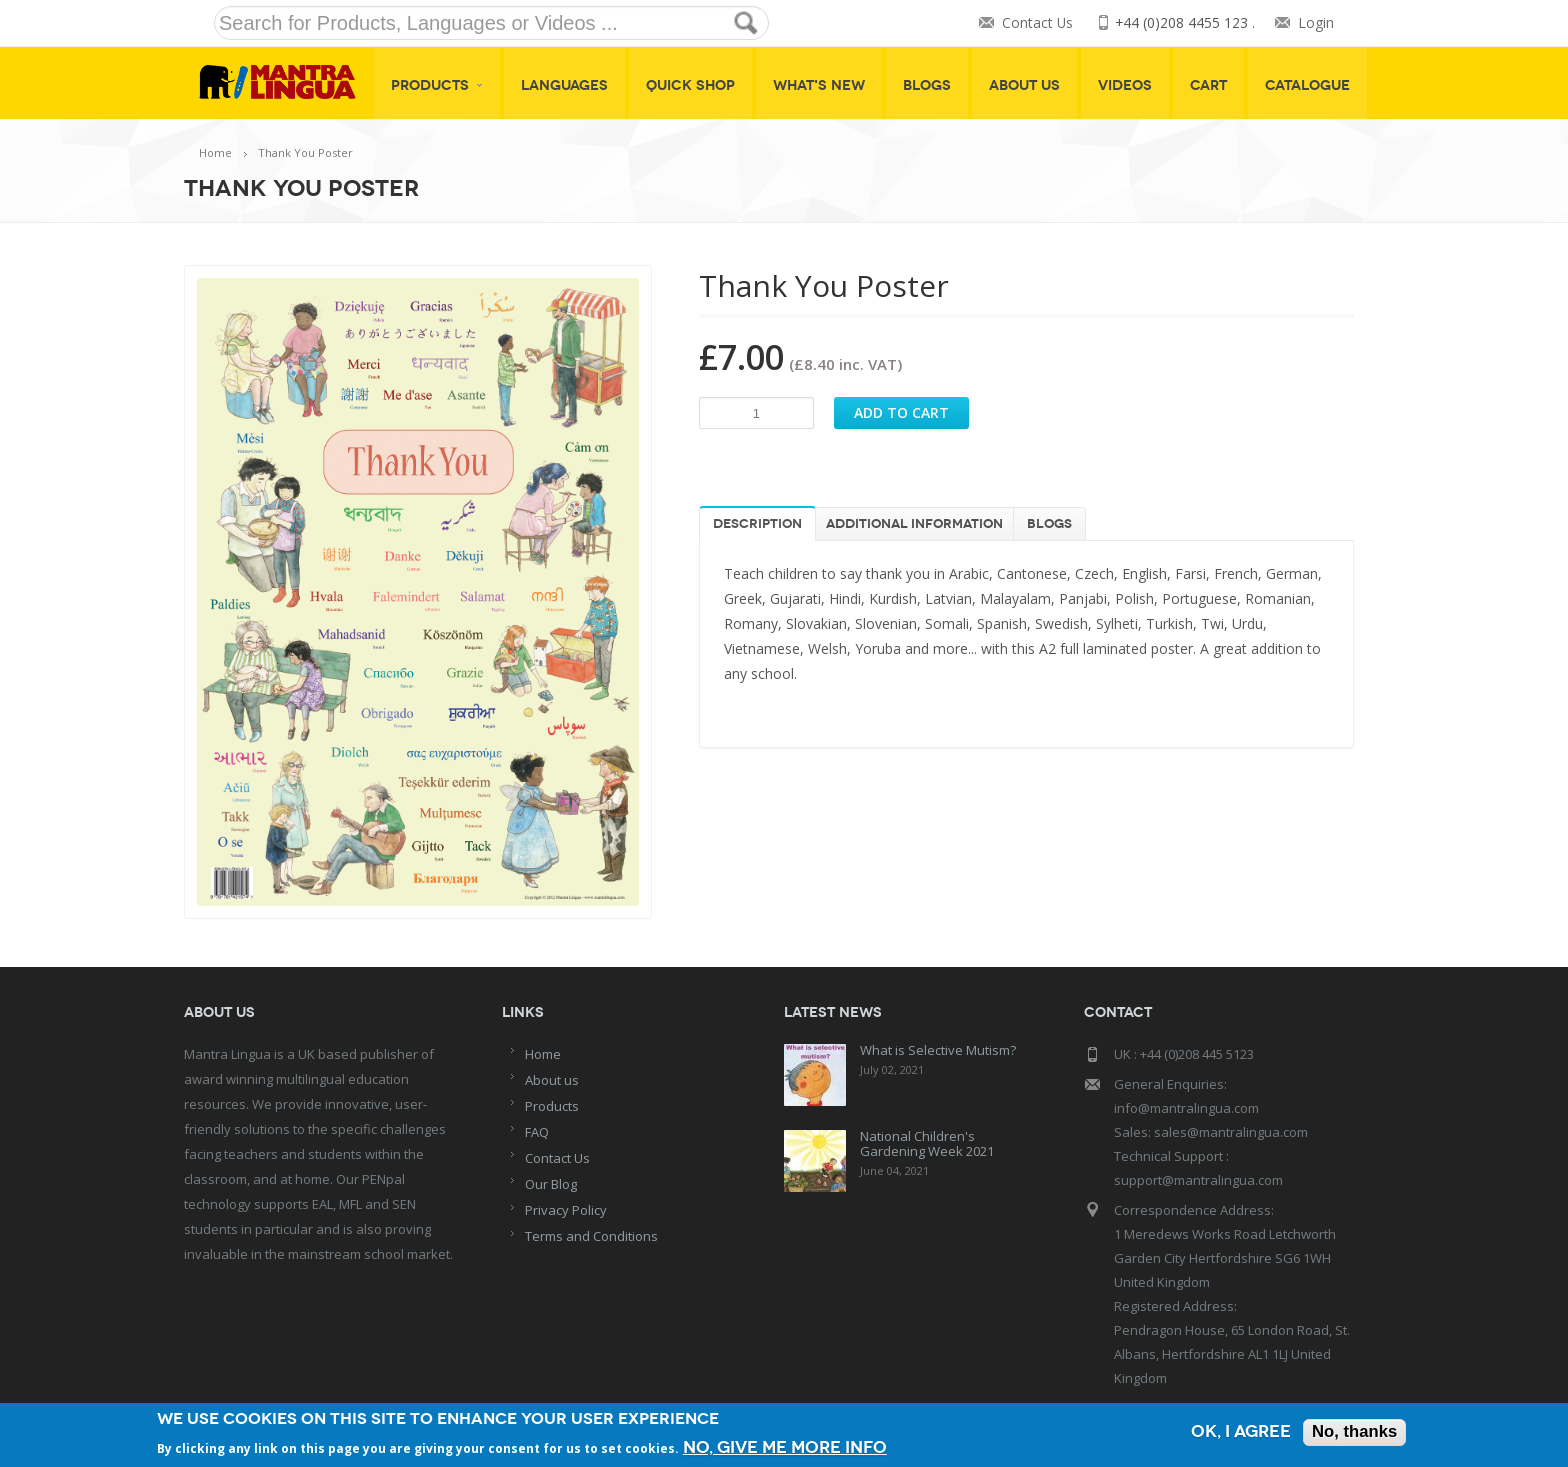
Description (757, 524)
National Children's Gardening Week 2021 (927, 1143)
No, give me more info (785, 1446)
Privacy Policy (566, 1210)
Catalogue (1307, 85)
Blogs (927, 85)
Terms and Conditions (591, 1236)
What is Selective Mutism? (938, 1050)
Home (215, 152)
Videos (1125, 85)
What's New (819, 85)
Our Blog (551, 1184)
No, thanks (1353, 1432)
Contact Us (1036, 23)
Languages (564, 85)
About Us (1024, 85)
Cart (1208, 85)
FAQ (537, 1132)
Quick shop (690, 85)
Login (1316, 23)
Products (437, 85)
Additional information (914, 524)
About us (552, 1080)
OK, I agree (1239, 1432)
